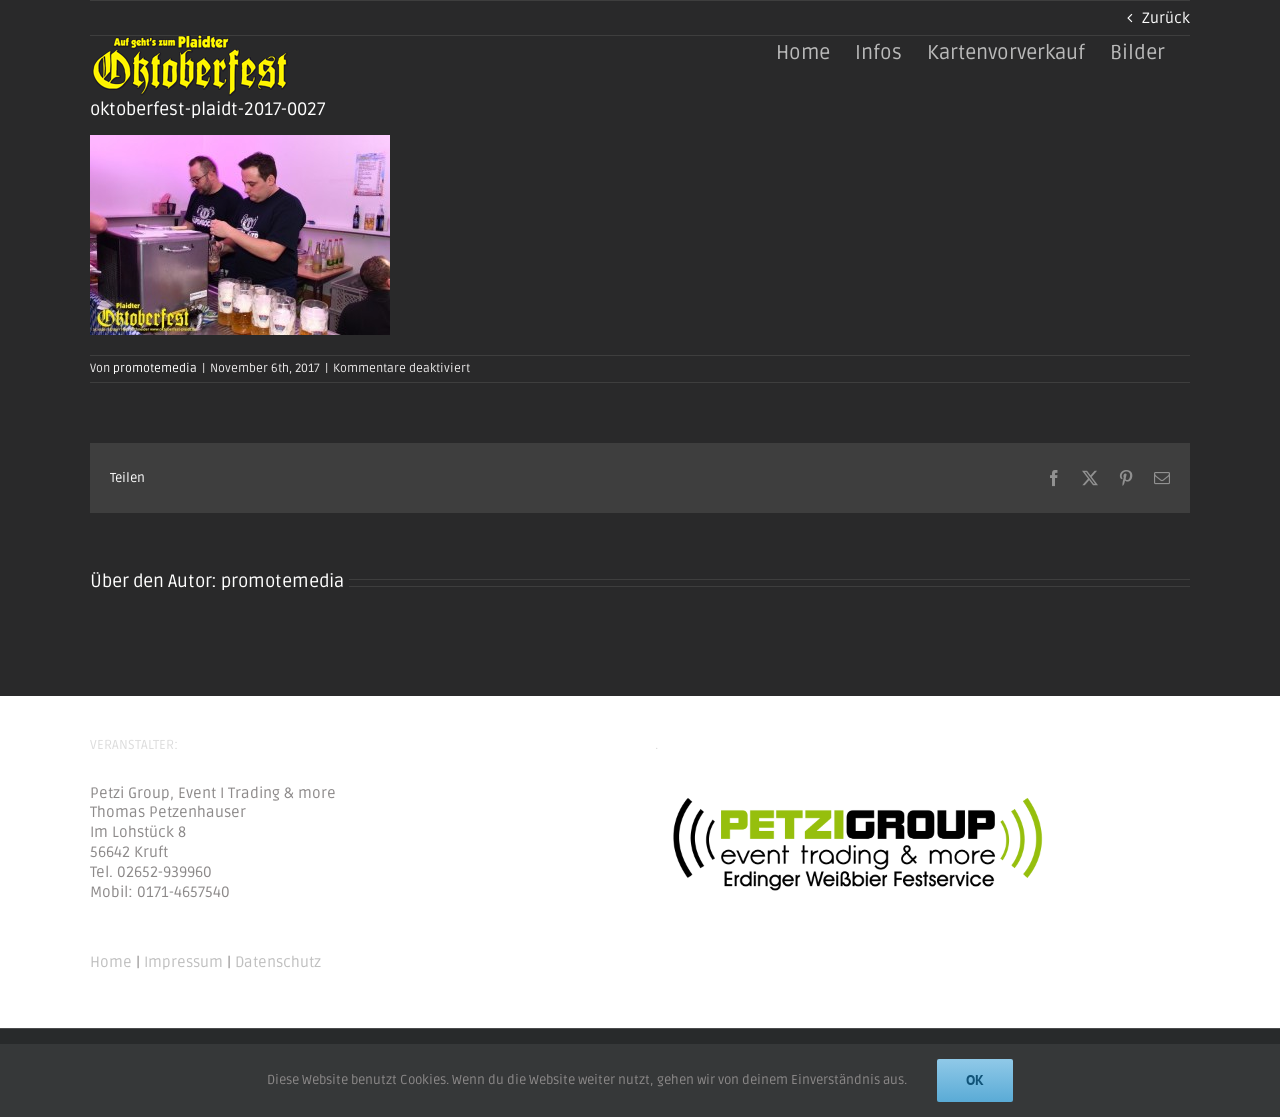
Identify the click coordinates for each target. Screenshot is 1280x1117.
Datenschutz (278, 962)
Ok (975, 1080)
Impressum (183, 962)
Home (111, 962)
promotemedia (155, 368)
